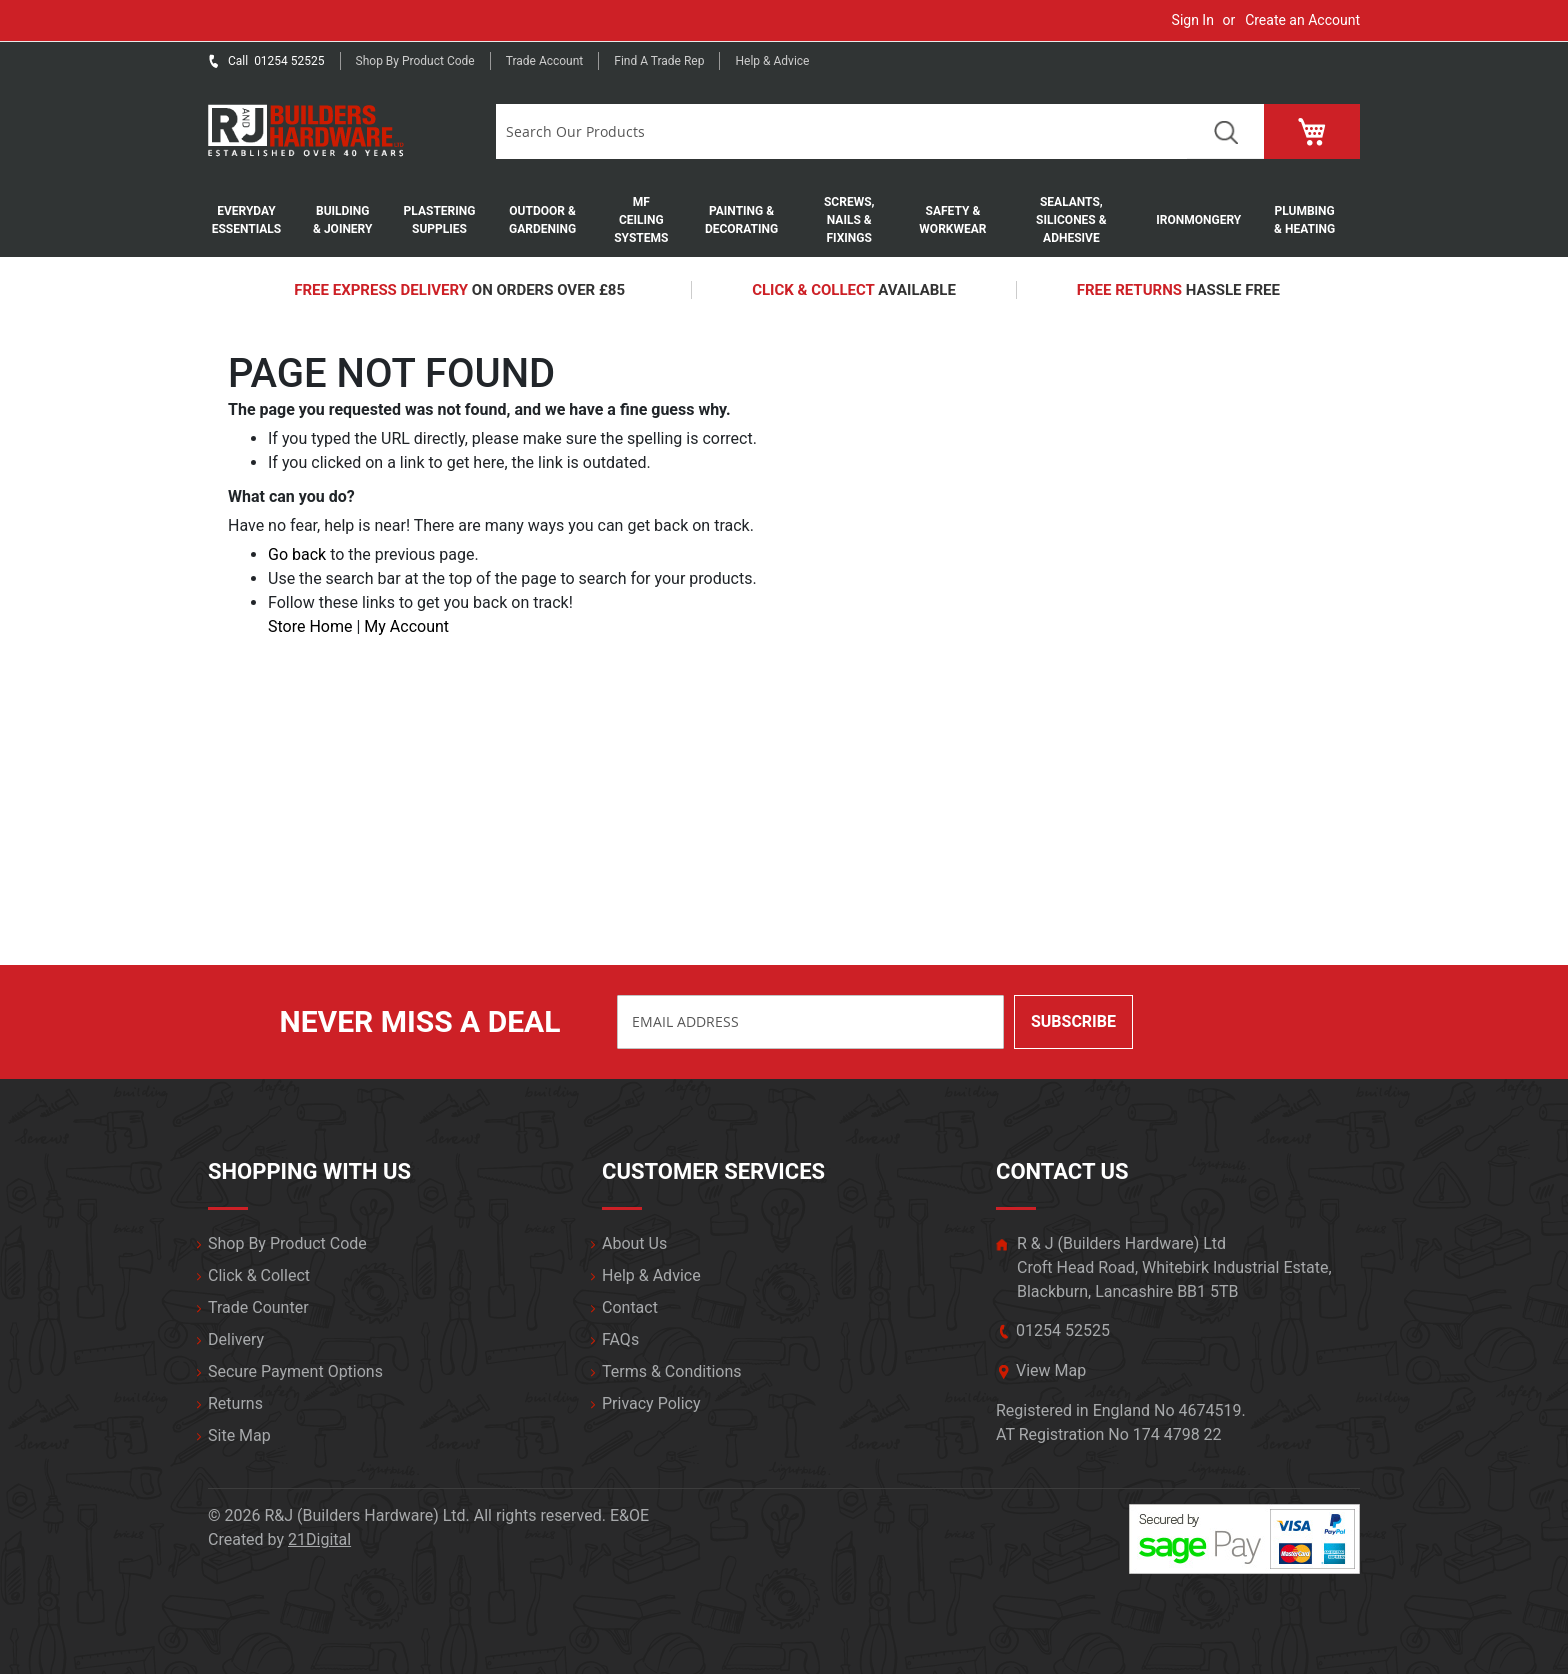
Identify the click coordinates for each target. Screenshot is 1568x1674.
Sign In (1193, 20)
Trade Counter (258, 1307)
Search (1225, 131)
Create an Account (1302, 20)
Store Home (310, 626)
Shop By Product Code (287, 1243)
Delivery (236, 1339)
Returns (235, 1403)
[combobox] (841, 131)
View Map (1051, 1370)
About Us (634, 1243)
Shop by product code (415, 61)
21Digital (319, 1539)
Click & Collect (259, 1275)
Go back (297, 554)
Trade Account (545, 61)
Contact (630, 1307)
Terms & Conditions (672, 1371)
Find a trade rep (659, 61)
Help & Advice (772, 61)
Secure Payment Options (295, 1371)
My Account (406, 626)
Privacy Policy (651, 1403)
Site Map (239, 1435)
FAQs (620, 1339)
